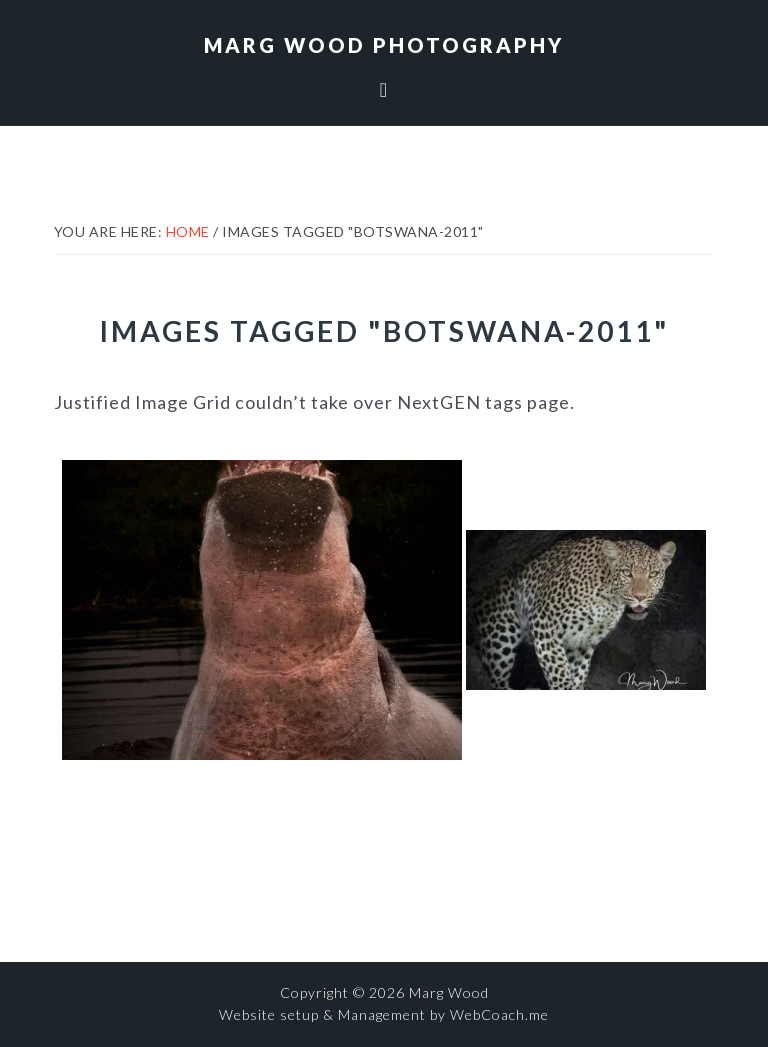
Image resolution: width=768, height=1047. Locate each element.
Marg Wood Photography (384, 45)
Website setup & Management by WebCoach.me (384, 1014)
